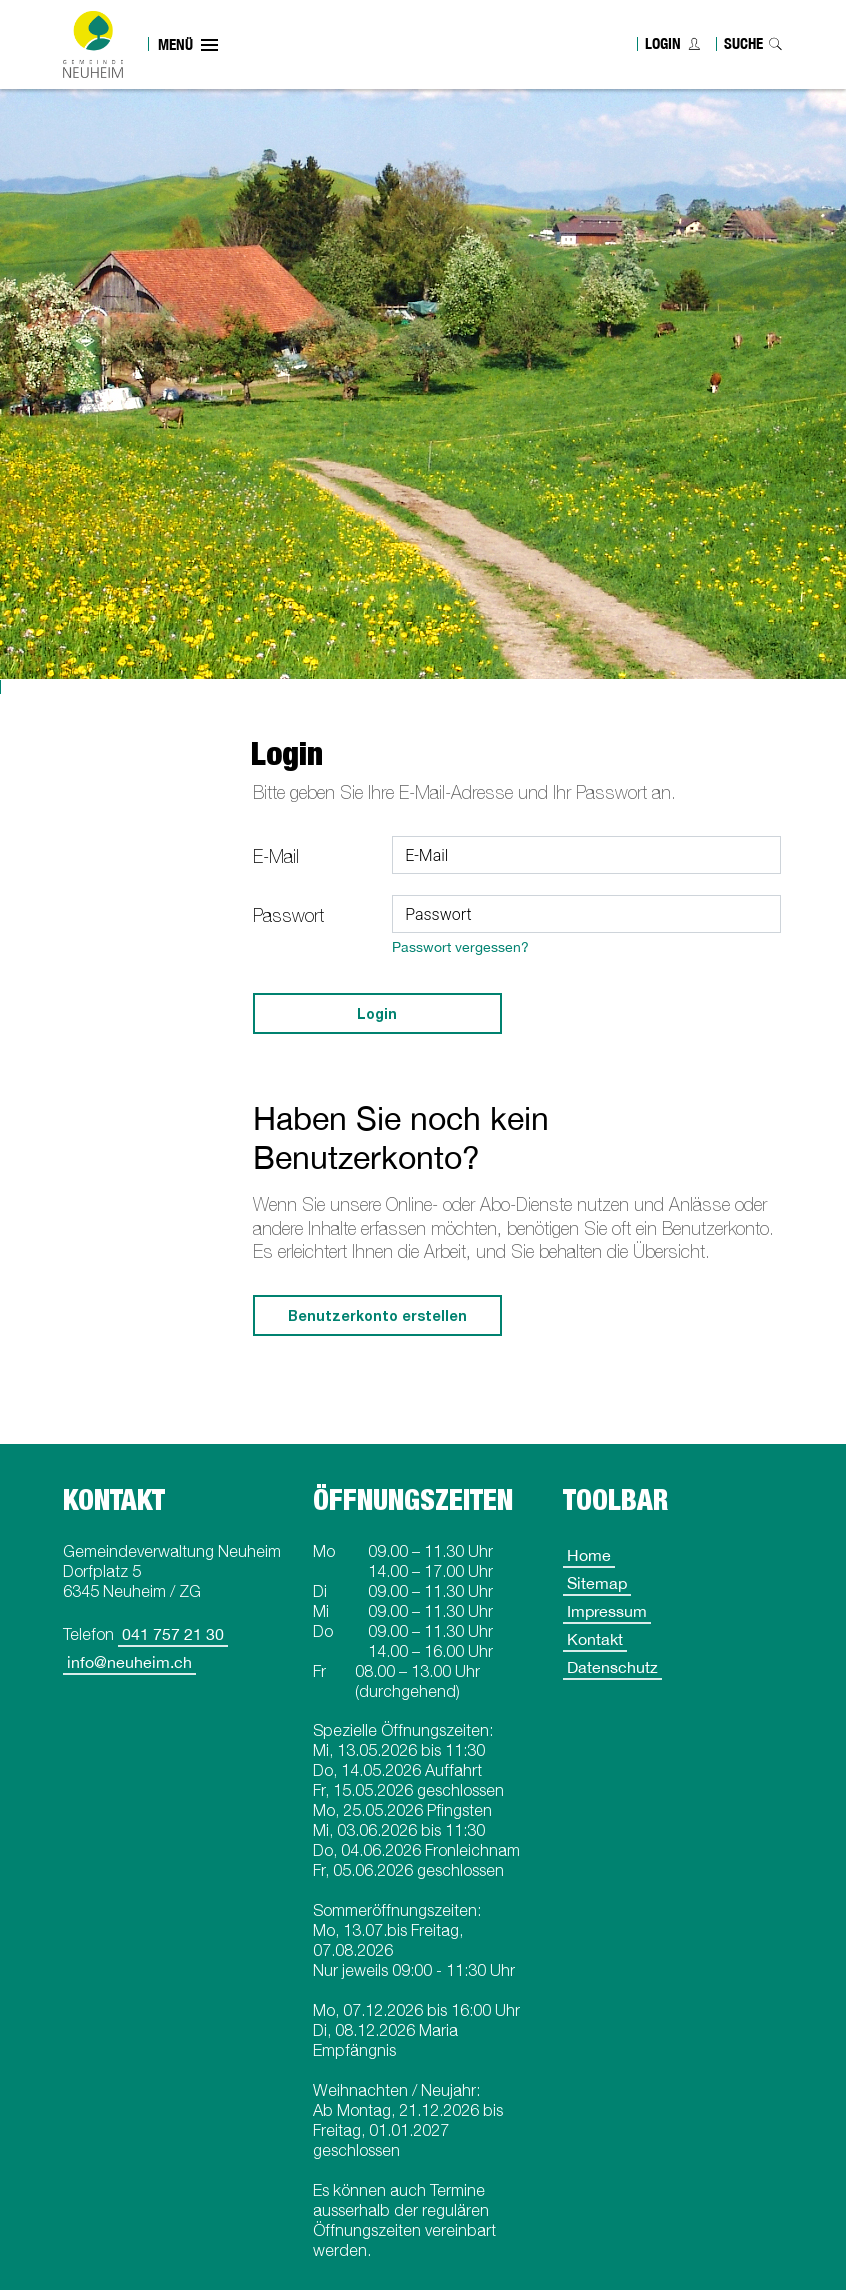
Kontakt (595, 1639)
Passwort (288, 915)
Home (589, 1555)
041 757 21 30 (173, 1634)
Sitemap (597, 1583)
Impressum (607, 1611)
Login (663, 43)
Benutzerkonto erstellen (377, 1315)
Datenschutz (612, 1667)
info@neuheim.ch (129, 1662)
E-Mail (276, 856)
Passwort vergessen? (460, 946)
